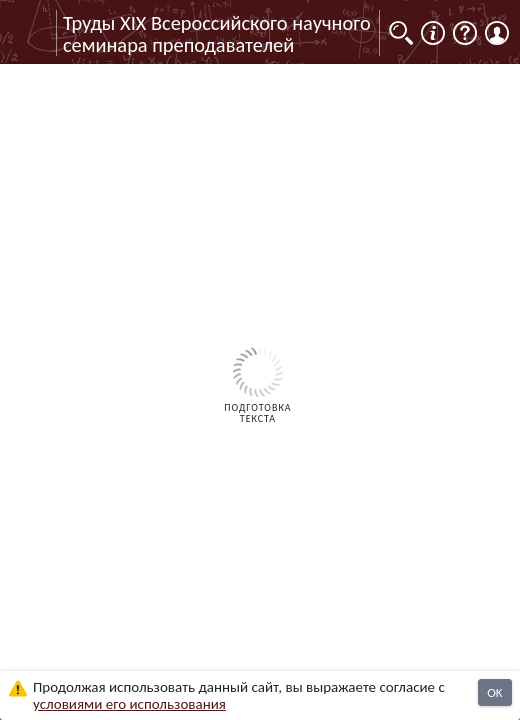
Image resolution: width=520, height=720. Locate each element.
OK (494, 692)
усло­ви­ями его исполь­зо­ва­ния (129, 704)
